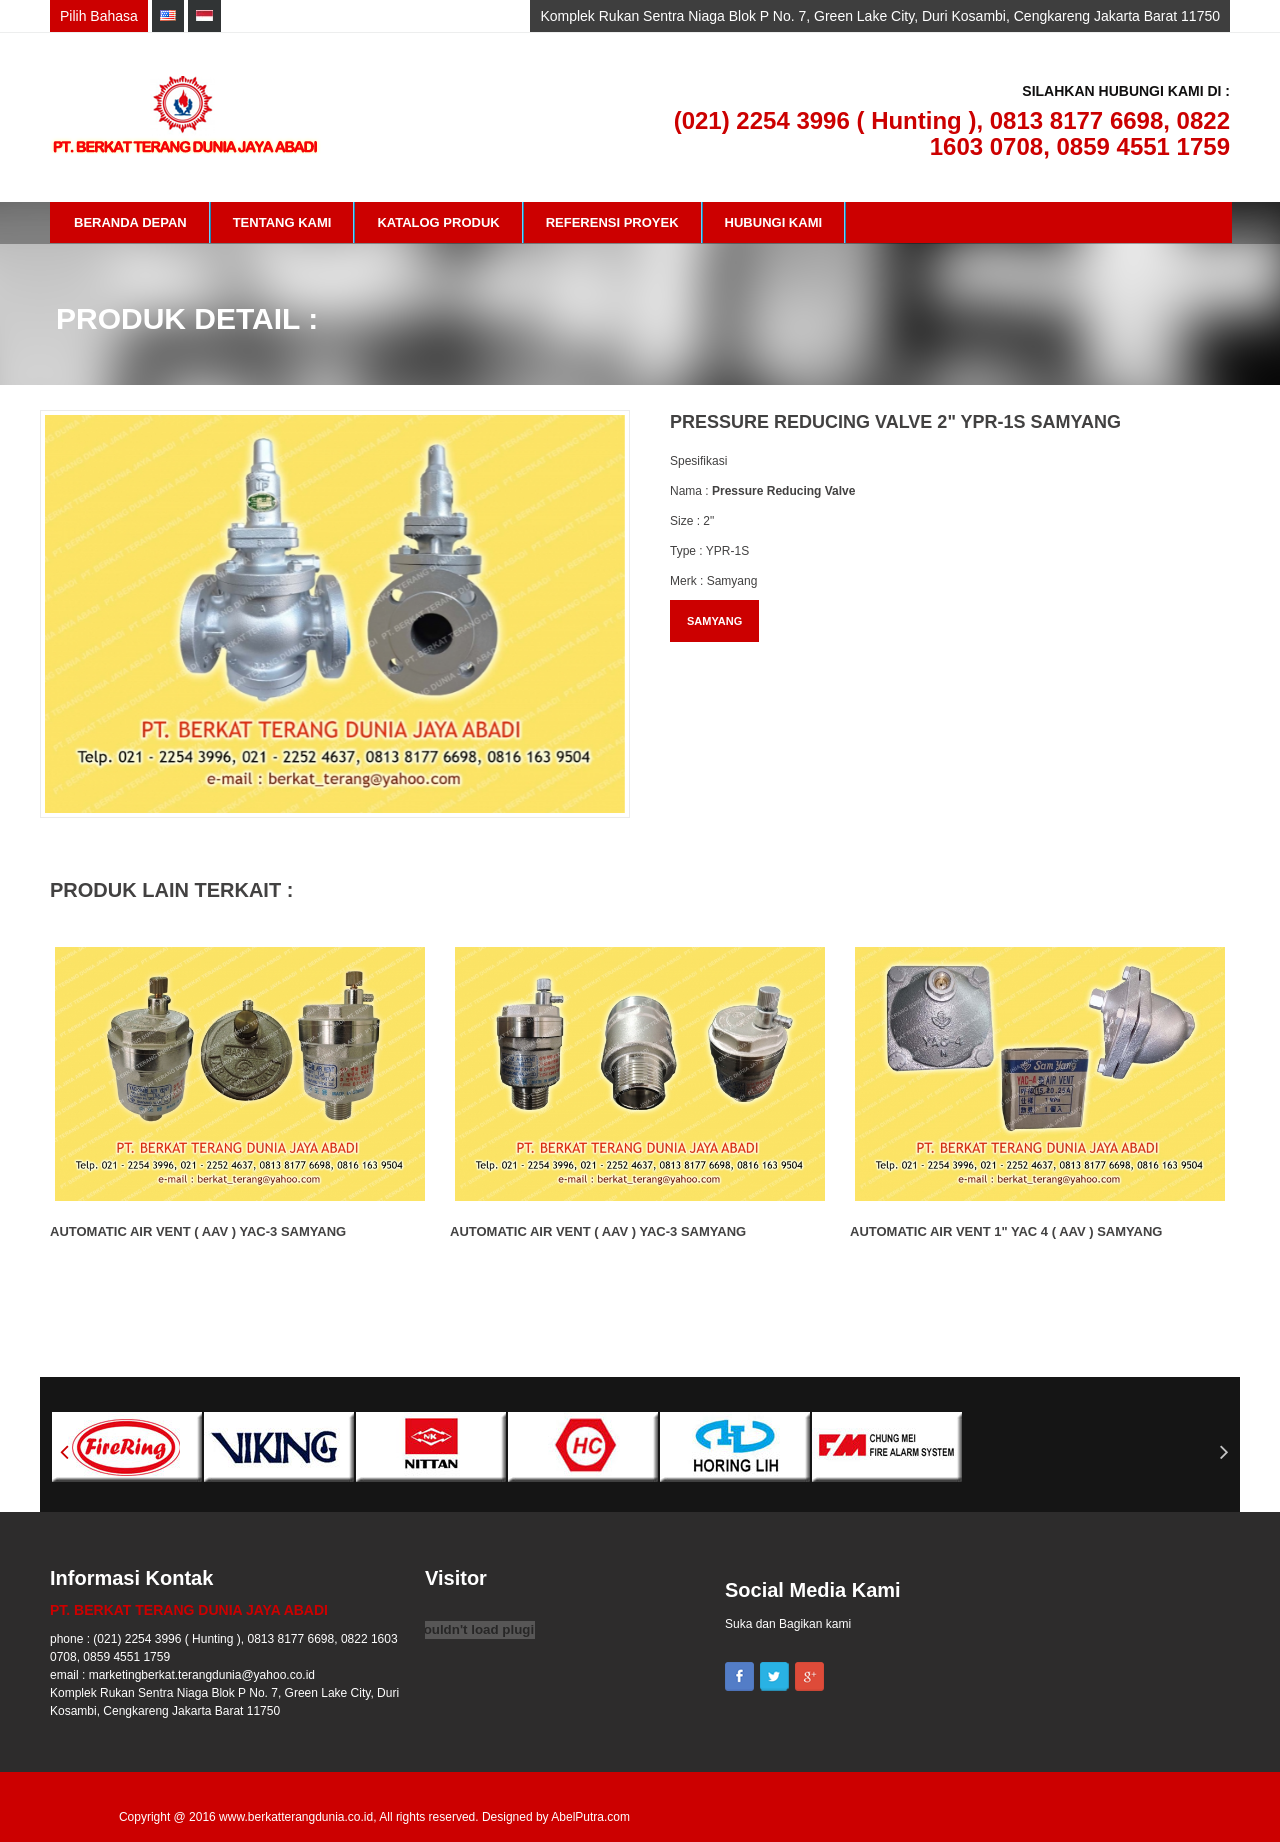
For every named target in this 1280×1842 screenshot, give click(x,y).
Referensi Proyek (612, 222)
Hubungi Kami (774, 222)
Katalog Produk (438, 222)
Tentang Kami (282, 222)
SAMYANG (714, 621)
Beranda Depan (130, 222)
